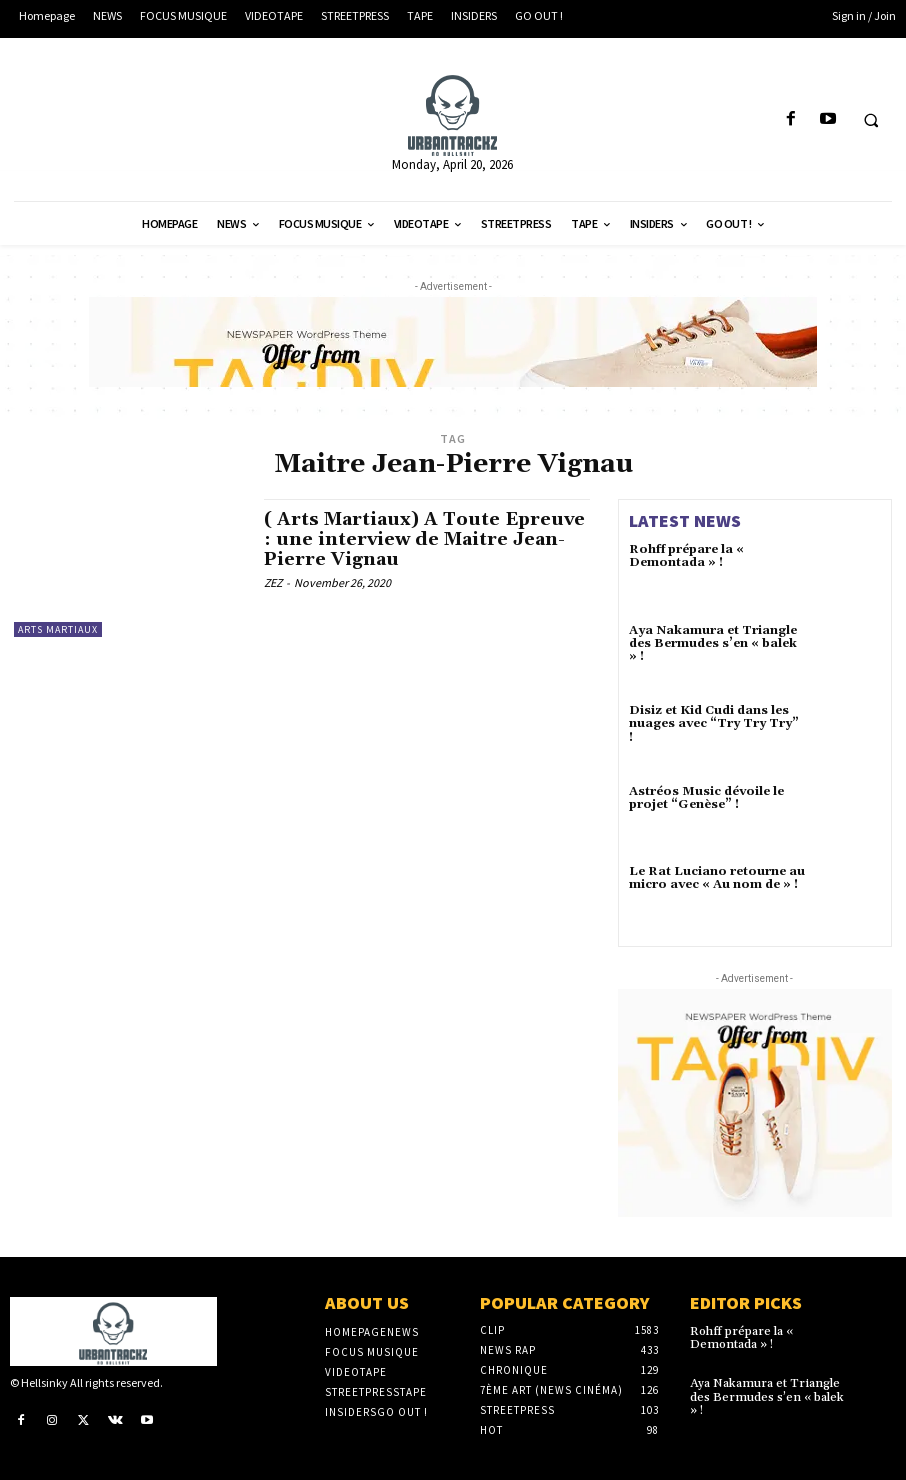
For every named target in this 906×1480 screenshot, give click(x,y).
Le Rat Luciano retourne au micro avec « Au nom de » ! (717, 878)
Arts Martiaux (58, 629)
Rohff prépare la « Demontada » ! (686, 556)
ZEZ (273, 582)
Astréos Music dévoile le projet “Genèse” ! (706, 798)
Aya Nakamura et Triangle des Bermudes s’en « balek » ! (713, 643)
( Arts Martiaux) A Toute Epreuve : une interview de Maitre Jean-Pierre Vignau (425, 539)
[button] (871, 120)
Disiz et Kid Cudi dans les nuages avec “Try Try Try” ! (714, 723)
